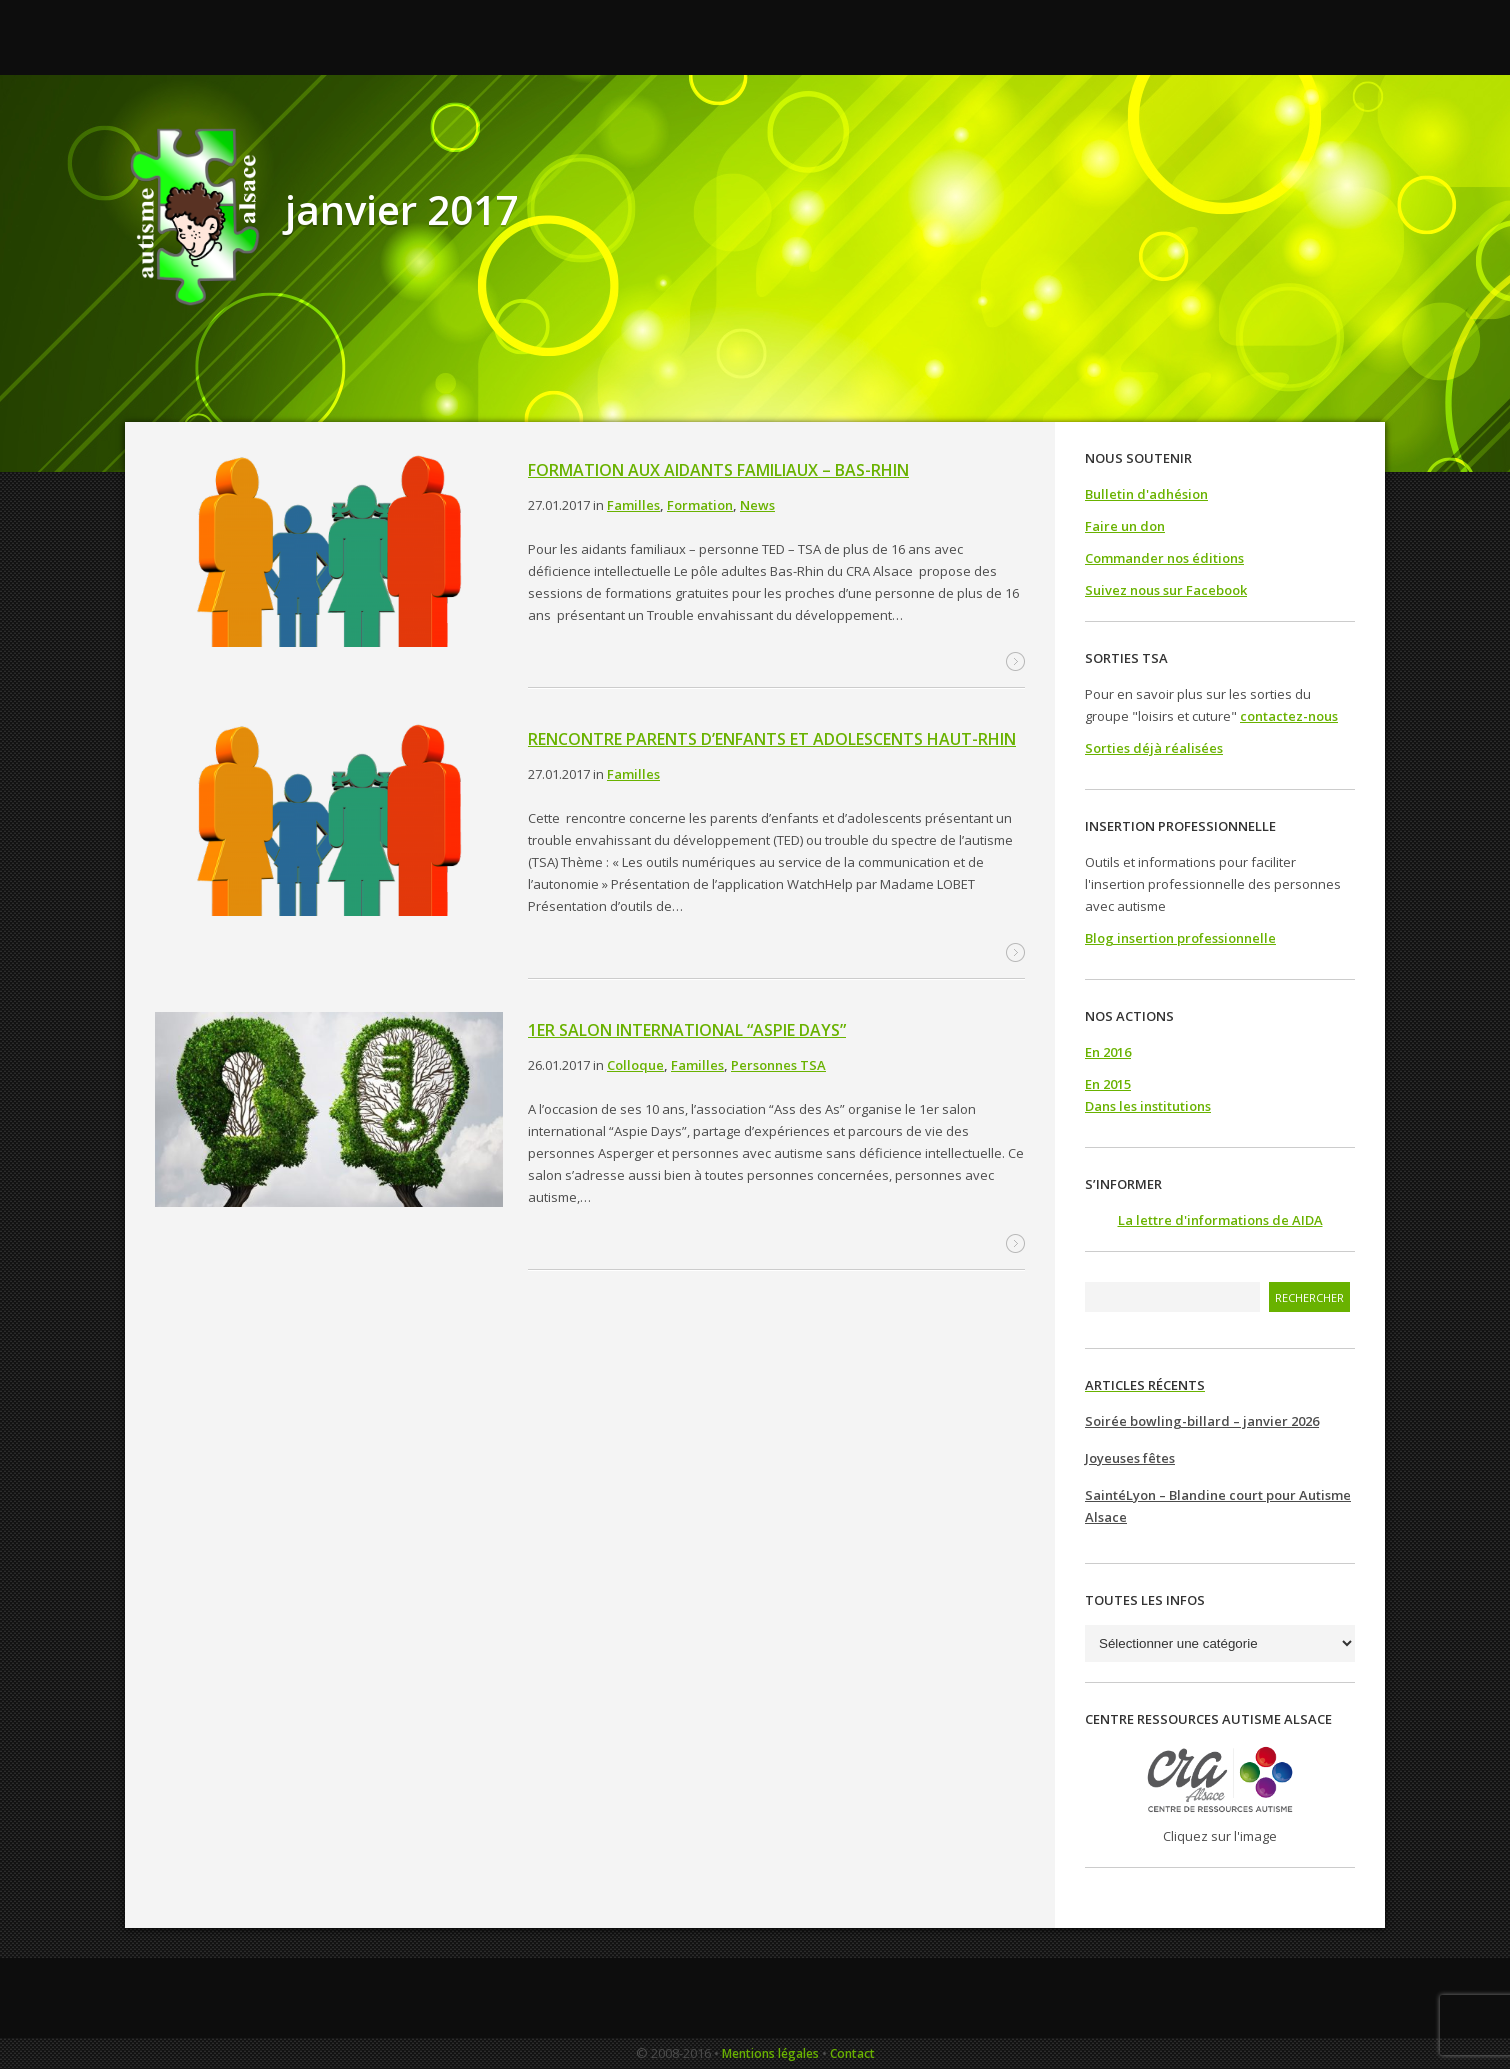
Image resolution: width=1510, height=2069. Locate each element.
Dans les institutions (1148, 1106)
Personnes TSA (778, 1065)
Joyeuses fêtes (1130, 1458)
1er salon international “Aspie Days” (687, 1030)
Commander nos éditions (1164, 558)
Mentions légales (770, 2053)
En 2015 (1108, 1084)
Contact (852, 2053)
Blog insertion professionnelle (1180, 938)
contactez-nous (1289, 716)
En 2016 (1108, 1052)
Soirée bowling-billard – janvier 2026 (1202, 1421)
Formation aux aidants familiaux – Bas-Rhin (718, 470)
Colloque (635, 1065)
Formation (700, 505)
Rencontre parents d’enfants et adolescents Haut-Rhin (772, 739)
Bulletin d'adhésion (1146, 494)
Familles (633, 505)
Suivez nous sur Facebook (1166, 590)
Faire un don (1125, 526)
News (757, 505)
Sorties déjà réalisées (1154, 748)
